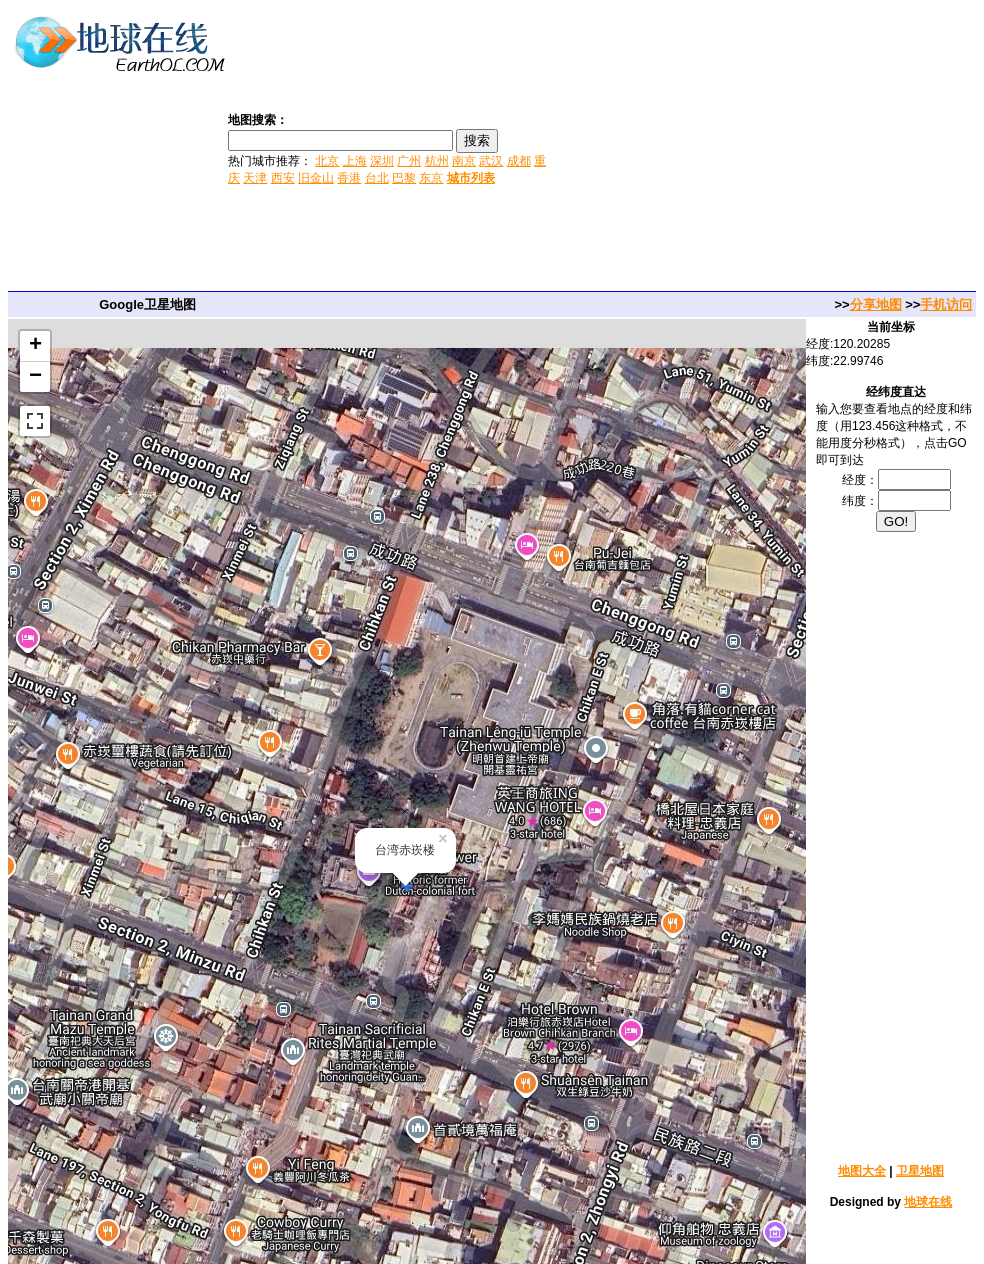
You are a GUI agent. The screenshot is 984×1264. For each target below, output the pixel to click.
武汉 (491, 161)
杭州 (437, 161)
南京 (464, 161)
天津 (255, 178)
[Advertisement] (767, 148)
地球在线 (928, 1202)
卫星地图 (920, 1171)
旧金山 (316, 178)
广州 (409, 161)
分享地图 (876, 304)
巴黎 (404, 178)
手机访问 (946, 304)
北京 (327, 161)
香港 (349, 178)
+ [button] (35, 346)
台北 (377, 178)
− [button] (35, 377)
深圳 (382, 161)
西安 (283, 178)
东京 (431, 178)
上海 (355, 161)
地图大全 (862, 1171)
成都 (519, 161)
